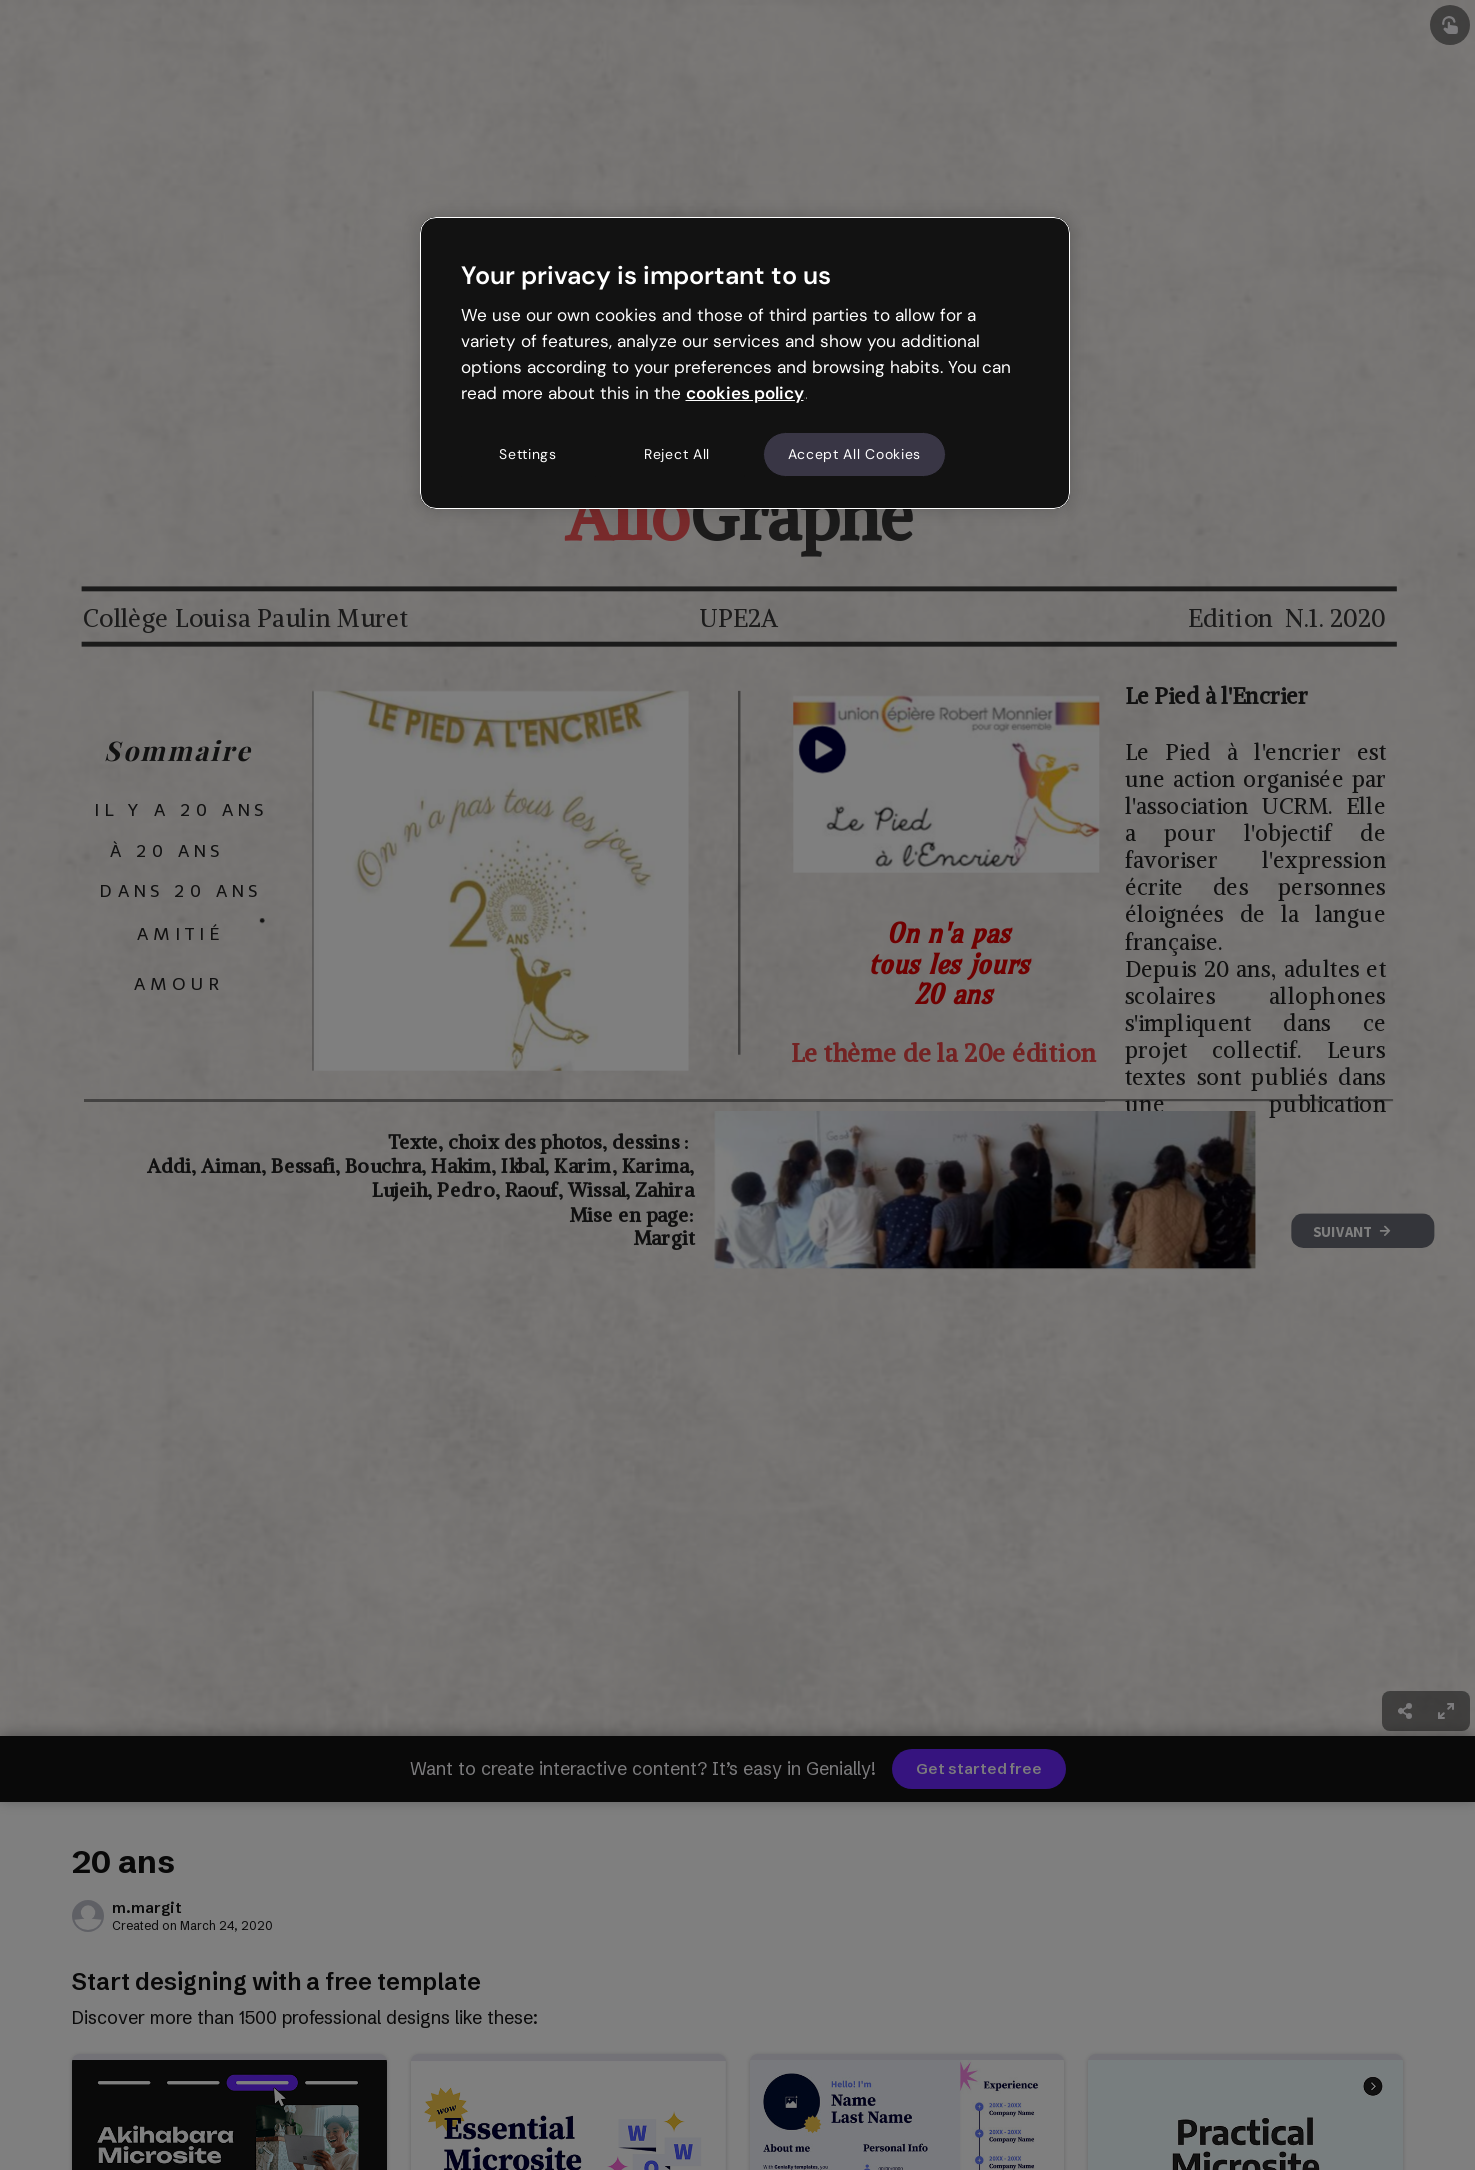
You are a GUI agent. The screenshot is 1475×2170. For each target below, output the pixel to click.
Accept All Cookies (855, 454)
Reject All (677, 454)
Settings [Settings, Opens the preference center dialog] (528, 454)
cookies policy (745, 393)
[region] (745, 363)
